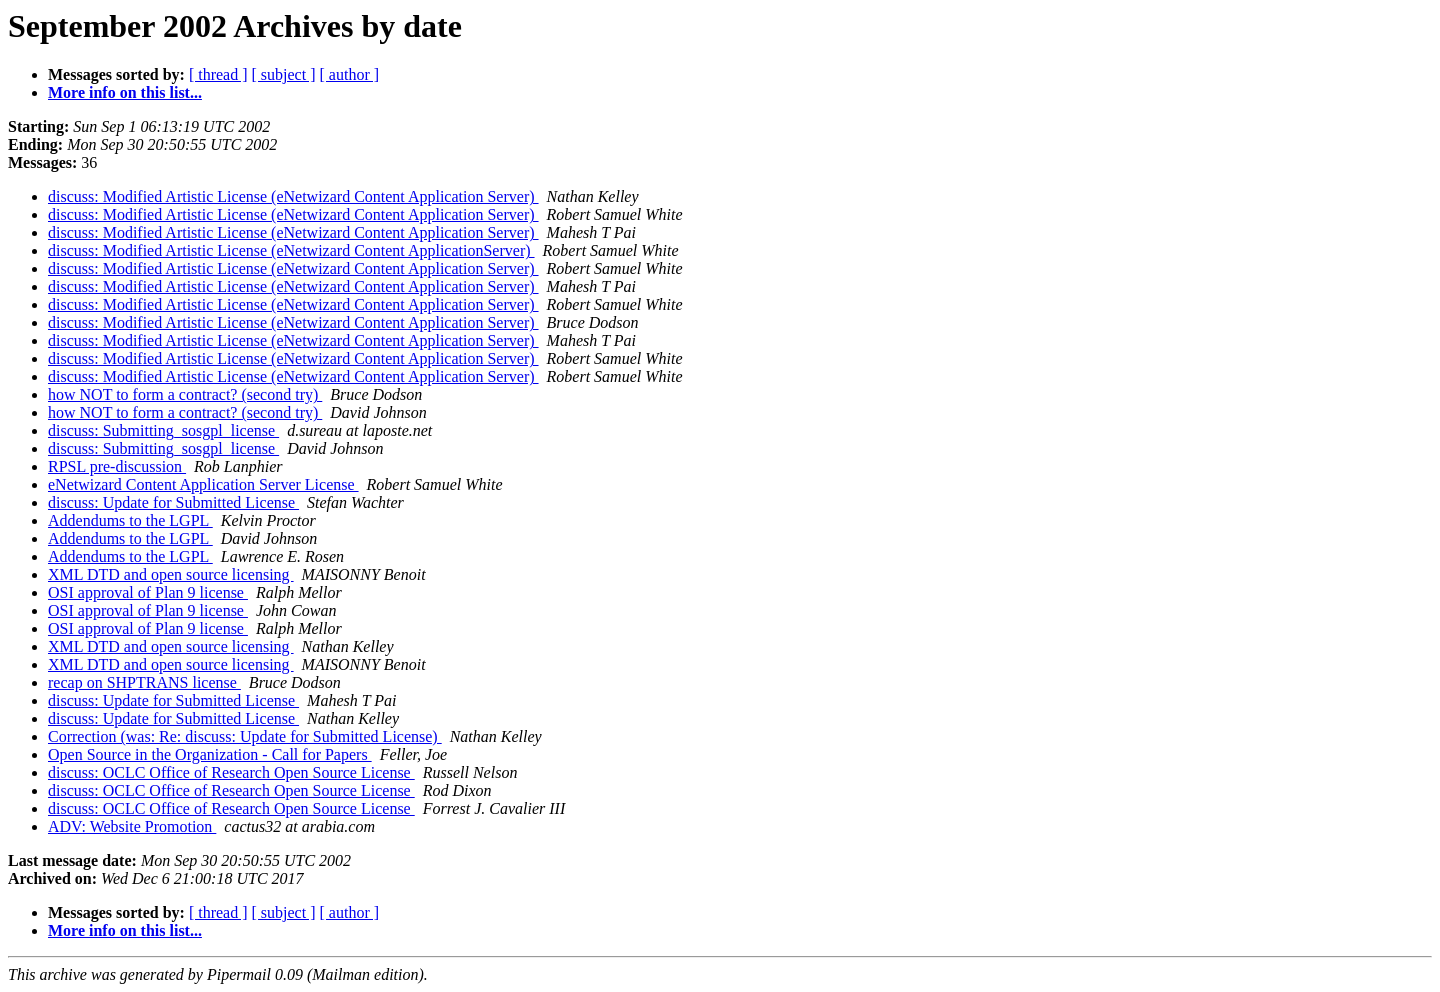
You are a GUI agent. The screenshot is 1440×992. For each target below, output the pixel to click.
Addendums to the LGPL (130, 520)
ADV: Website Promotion (132, 826)
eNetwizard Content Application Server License (203, 484)
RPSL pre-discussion (117, 466)
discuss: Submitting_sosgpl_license (163, 430)
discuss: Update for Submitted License (173, 502)
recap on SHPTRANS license (144, 682)
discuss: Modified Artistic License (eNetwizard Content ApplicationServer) (291, 250)
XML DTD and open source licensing (171, 574)
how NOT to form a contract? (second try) (185, 394)
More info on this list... (125, 92)
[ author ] (350, 74)
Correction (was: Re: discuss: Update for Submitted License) (245, 736)
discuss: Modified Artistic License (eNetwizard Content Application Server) (293, 196)
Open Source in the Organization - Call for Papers (210, 754)
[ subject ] (284, 74)
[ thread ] (218, 74)
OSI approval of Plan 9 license (148, 592)
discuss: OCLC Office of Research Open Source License (231, 772)
